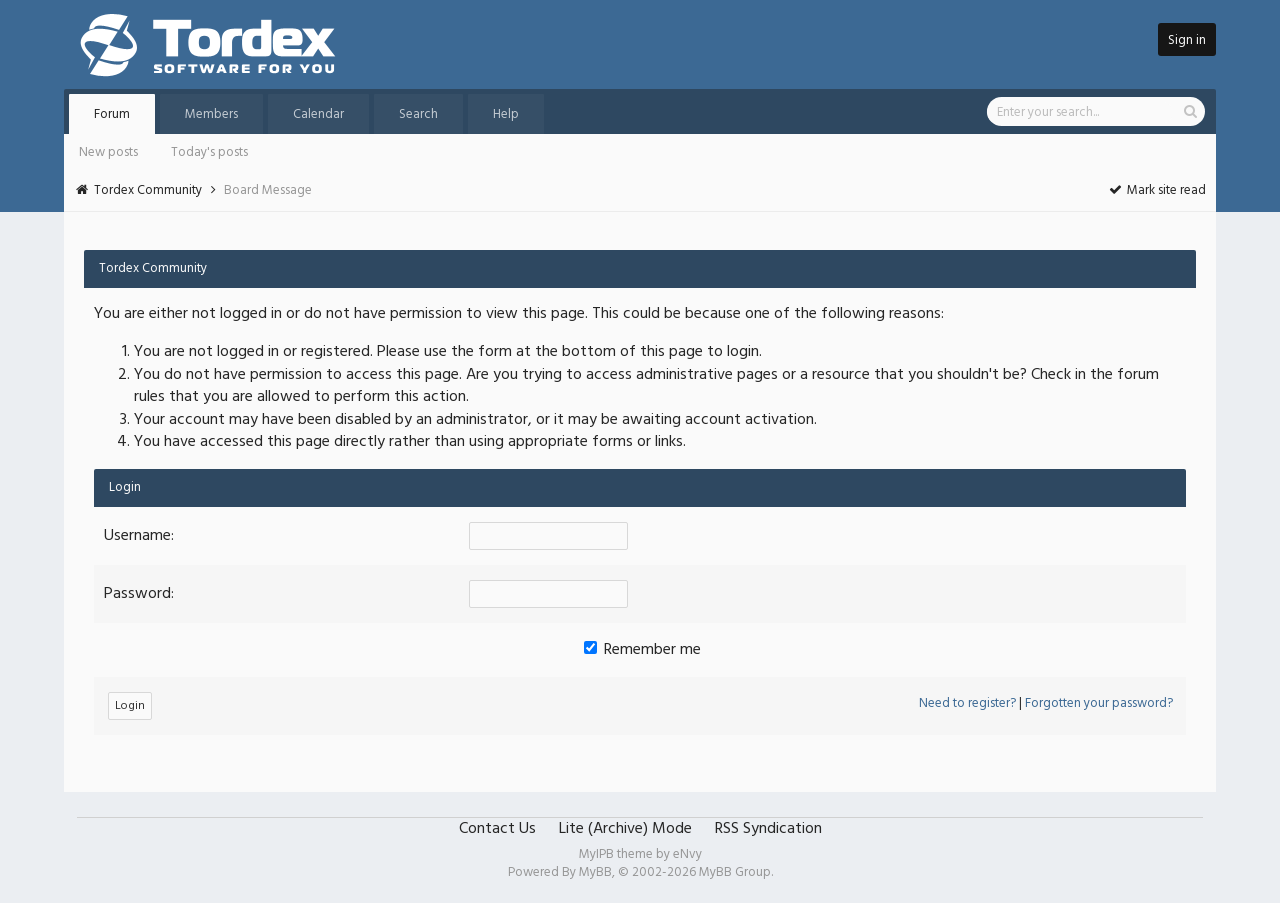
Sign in (1187, 40)
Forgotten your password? (1099, 703)
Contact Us (497, 829)
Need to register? (967, 703)
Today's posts (209, 152)
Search (418, 114)
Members (211, 114)
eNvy (687, 854)
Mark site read (1156, 190)
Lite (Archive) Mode (625, 829)
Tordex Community (148, 190)
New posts (108, 152)
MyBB (595, 872)
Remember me (642, 650)
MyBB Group (735, 872)
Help (506, 114)
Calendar (318, 114)
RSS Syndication (768, 829)
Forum (112, 114)
